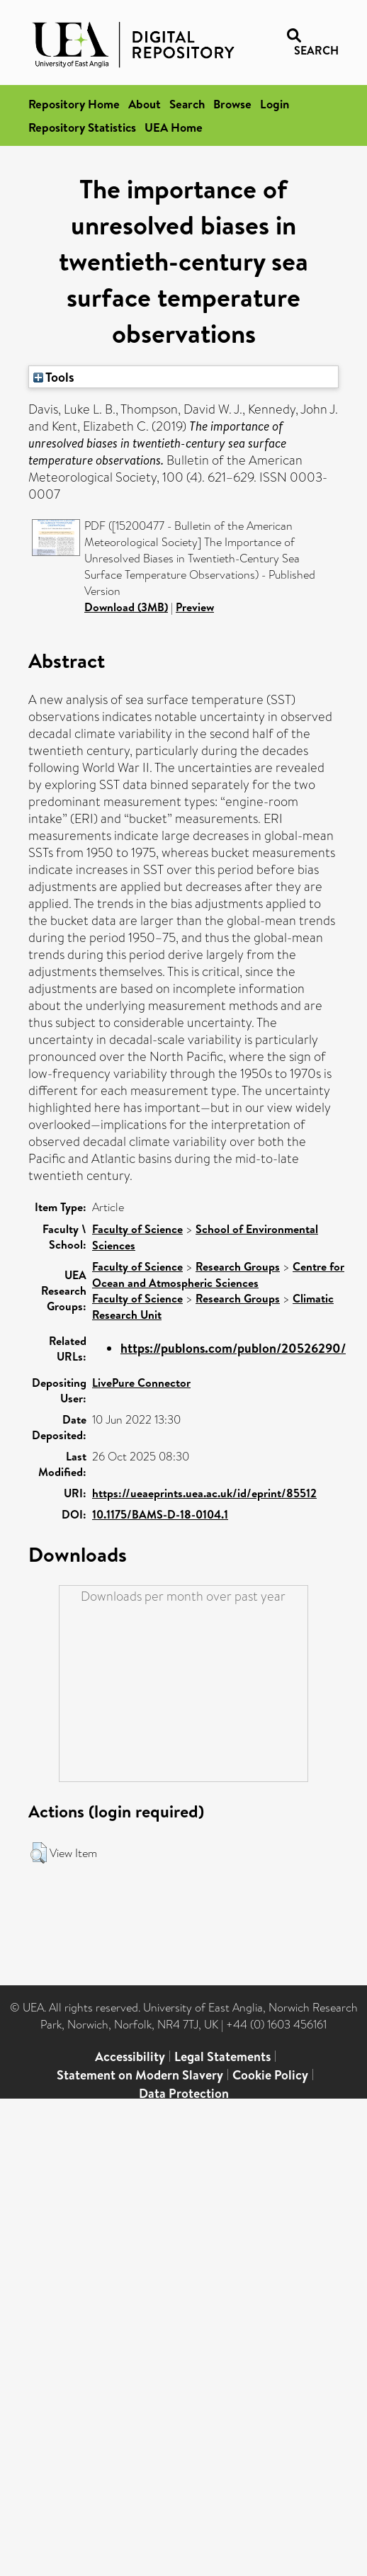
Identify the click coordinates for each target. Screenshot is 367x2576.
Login (274, 104)
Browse (232, 104)
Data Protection (184, 2093)
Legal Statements (222, 2056)
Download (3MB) (126, 607)
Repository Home (74, 104)
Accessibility (130, 2056)
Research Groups (238, 1266)
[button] (38, 1852)
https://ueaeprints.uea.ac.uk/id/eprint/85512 (204, 1493)
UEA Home (174, 127)
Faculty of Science (137, 1229)
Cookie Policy (270, 2075)
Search (187, 104)
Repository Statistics (82, 127)
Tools (53, 377)
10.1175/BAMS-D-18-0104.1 (160, 1514)
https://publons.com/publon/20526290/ (233, 1348)
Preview (195, 607)
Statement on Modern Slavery (140, 2075)
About (144, 104)
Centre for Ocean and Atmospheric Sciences (218, 1274)
